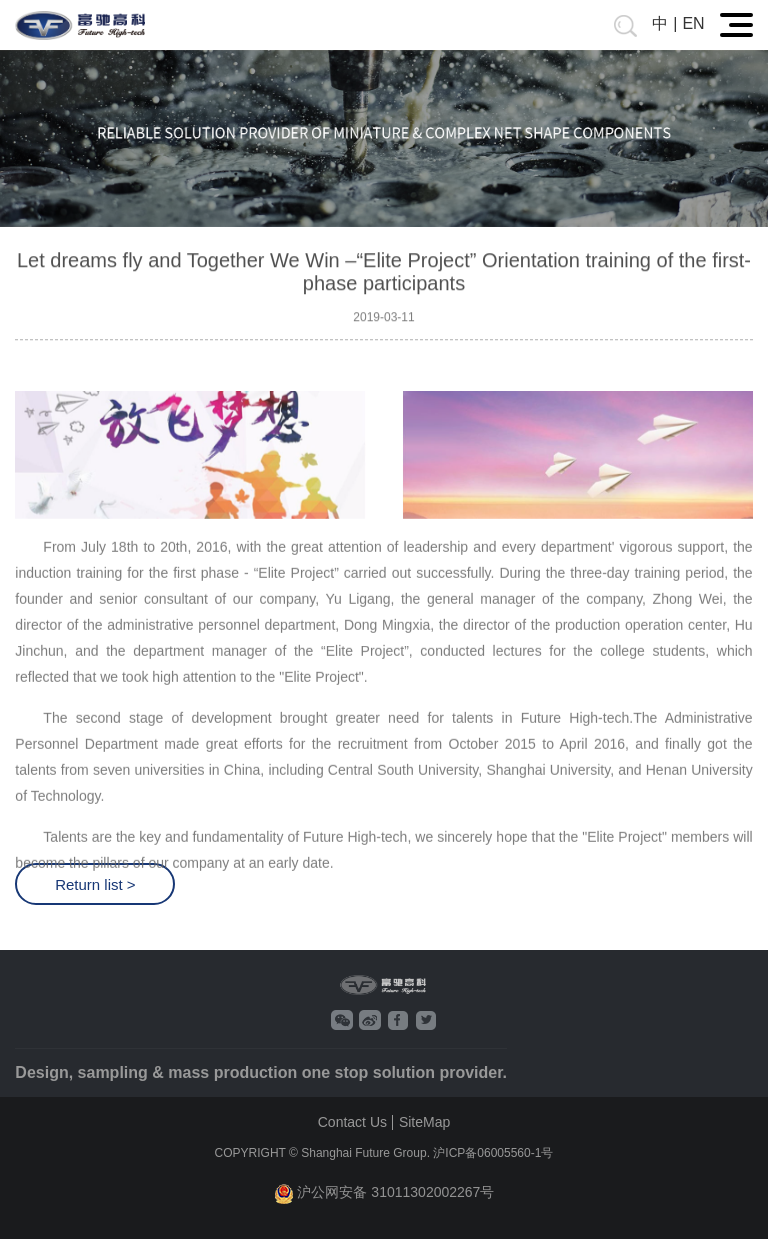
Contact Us (352, 1122)
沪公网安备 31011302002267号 (384, 1193)
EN (693, 23)
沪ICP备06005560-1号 (493, 1153)
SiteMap (424, 1122)
